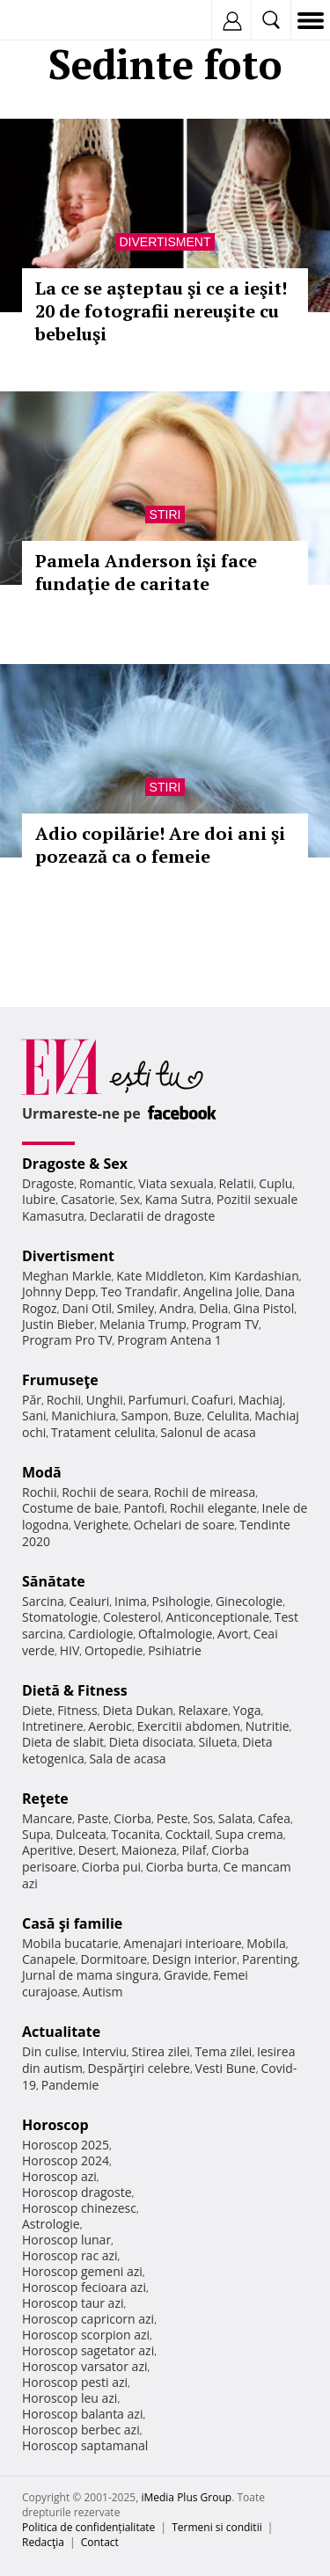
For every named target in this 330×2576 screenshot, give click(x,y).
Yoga (247, 1710)
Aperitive (47, 1850)
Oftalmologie (175, 1633)
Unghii (104, 1399)
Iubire (38, 1199)
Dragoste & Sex (75, 1163)
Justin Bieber (58, 1324)
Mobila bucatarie (70, 1943)
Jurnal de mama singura (90, 1975)
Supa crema (249, 1834)
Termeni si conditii (217, 2527)
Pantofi (143, 1508)
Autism (103, 1991)
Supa (36, 1834)
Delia (213, 1308)
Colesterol (132, 1617)
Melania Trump (143, 1324)
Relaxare (204, 1710)
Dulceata (80, 1834)
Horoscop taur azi (72, 2303)
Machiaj (260, 1399)
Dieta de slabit (63, 1741)
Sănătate (53, 1581)
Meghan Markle (67, 1275)
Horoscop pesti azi (75, 2382)
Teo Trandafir (139, 1291)
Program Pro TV (67, 1340)
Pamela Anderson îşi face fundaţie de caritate (146, 572)
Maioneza (149, 1850)
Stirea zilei (160, 2051)
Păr (31, 1399)
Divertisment (165, 242)
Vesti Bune (225, 2068)
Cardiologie (101, 1633)
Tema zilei (223, 2051)
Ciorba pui (111, 1866)
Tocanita (135, 1834)
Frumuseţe (60, 1380)
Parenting (269, 1959)
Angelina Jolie (221, 1291)
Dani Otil (87, 1308)
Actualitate (61, 2031)
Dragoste (48, 1183)
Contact (100, 2542)
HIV (70, 1650)
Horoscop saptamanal (85, 2445)
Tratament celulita (103, 1432)
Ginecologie (249, 1601)
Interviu (105, 2051)
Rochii (64, 1399)
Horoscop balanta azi (82, 2413)
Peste (172, 1818)
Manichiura (83, 1415)
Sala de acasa (127, 1758)
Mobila (265, 1943)
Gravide (186, 1975)
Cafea (274, 1818)
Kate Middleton (160, 1275)
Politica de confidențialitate (88, 2527)
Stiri (165, 514)
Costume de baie (70, 1508)
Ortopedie (113, 1650)
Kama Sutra (178, 1199)
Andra (176, 1308)
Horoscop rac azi (70, 2255)
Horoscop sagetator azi (88, 2350)
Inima (130, 1601)
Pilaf (193, 1850)
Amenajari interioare (182, 1943)
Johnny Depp (59, 1291)
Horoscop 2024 (65, 2160)
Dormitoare (114, 1959)
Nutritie (268, 1726)
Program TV (225, 1324)
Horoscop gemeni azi (82, 2271)
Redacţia (43, 2542)
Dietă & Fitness (75, 1690)
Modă (42, 1472)
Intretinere (53, 1726)
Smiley (136, 1308)
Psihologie (181, 1601)
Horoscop (55, 2125)
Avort (232, 1633)
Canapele (49, 1959)
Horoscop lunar (66, 2239)
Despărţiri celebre (139, 2068)
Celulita (228, 1415)
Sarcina (43, 1601)
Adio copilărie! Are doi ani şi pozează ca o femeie (160, 844)
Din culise (49, 2051)
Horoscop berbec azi (81, 2429)
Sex (130, 1199)
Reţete (45, 1798)
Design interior (194, 1959)
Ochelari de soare (184, 1524)
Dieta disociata (151, 1741)
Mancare (47, 1818)
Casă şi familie (72, 1923)
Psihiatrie (175, 1650)
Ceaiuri (90, 1601)
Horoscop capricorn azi (88, 2318)
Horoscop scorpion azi (86, 2334)
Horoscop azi (59, 2176)
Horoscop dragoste (77, 2192)
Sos (203, 1818)
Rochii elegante (213, 1508)
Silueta (218, 1741)
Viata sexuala (176, 1183)
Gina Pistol (263, 1308)
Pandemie (70, 2084)
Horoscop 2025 (65, 2144)
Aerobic (110, 1726)
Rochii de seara (105, 1492)
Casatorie (88, 1199)
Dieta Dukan (137, 1710)
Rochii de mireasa (204, 1492)
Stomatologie (60, 1617)
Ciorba (132, 1818)
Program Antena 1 (169, 1340)
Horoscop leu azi (69, 2398)
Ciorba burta (182, 1866)
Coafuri (212, 1399)
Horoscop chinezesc (79, 2208)
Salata (235, 1818)
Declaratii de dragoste (153, 1216)
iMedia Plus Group (186, 2497)
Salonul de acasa (208, 1432)
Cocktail (187, 1834)
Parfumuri (157, 1399)
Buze (187, 1415)
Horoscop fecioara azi (84, 2287)
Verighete (101, 1524)
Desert (97, 1850)
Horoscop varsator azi (84, 2366)
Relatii (236, 1183)
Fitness (77, 1710)
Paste (93, 1818)
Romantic (106, 1183)
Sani (34, 1415)
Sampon (144, 1415)
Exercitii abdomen (188, 1726)
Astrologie (51, 2223)
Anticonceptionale (217, 1617)
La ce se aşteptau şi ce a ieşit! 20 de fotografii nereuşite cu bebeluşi (161, 311)
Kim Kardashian (253, 1275)
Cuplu (275, 1183)
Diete (37, 1710)
